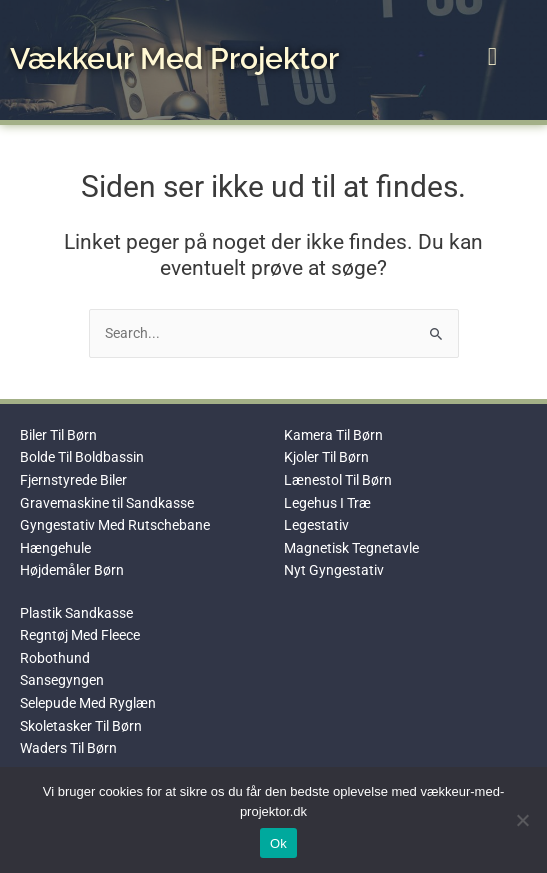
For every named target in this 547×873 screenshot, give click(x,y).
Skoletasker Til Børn (81, 726)
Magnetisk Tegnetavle (351, 548)
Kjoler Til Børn (326, 457)
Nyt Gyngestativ (334, 570)
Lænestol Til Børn (338, 480)
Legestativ (316, 525)
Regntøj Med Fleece (80, 635)
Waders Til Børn (68, 748)
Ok (278, 843)
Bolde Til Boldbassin (82, 457)
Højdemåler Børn (72, 570)
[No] (522, 820)
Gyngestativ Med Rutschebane (115, 525)
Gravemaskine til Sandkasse (107, 503)
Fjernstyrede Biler (73, 480)
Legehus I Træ (327, 503)
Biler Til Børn (58, 435)
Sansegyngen (62, 680)
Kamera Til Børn (333, 435)
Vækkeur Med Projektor (174, 58)
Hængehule (55, 548)
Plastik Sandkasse (76, 613)
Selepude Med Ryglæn (88, 703)
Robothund (55, 658)
